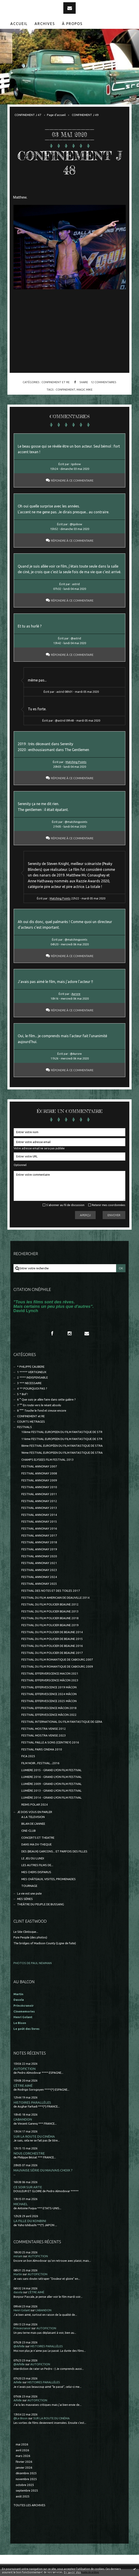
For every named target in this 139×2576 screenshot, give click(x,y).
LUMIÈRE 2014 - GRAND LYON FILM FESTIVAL (51, 1797)
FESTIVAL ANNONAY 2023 (39, 1570)
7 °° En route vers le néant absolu (39, 1405)
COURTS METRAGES (31, 1421)
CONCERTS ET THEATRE (37, 1837)
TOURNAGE (29, 1886)
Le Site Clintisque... (25, 1931)
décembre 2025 (26, 2473)
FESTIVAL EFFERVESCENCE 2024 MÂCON (49, 1694)
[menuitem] (19, 23)
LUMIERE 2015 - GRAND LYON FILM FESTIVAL (51, 1770)
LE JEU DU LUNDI (32, 1858)
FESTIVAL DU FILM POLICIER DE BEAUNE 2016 (52, 1646)
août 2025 (23, 2496)
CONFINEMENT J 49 (85, 115)
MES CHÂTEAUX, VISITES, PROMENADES (48, 1879)
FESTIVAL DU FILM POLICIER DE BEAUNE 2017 (52, 1653)
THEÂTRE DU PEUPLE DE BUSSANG (40, 1904)
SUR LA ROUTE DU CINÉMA (34, 2136)
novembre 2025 (26, 2479)
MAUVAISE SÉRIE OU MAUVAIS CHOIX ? (43, 2170)
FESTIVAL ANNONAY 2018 (39, 1542)
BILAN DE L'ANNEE (33, 1823)
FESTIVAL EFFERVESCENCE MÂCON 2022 (49, 1714)
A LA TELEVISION (33, 1817)
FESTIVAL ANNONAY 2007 (39, 1466)
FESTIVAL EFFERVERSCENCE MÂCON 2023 (49, 1680)
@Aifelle (19, 2346)
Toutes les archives (29, 2505)
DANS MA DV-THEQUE (36, 1844)
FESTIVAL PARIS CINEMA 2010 (41, 1749)
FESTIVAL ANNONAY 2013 (39, 1508)
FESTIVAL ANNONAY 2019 (39, 1549)
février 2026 (24, 2461)
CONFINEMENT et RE (56, 382)
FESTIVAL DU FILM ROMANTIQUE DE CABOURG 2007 (57, 1659)
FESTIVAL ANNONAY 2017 (39, 1535)
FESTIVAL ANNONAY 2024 (39, 1577)
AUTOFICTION (24, 2069)
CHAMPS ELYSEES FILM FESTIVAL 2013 (47, 1459)
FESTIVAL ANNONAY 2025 (39, 1583)
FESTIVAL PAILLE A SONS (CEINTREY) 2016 (50, 1742)
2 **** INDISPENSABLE (32, 1377)
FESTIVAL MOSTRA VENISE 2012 (43, 1728)
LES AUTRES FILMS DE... (37, 1865)
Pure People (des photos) (30, 1937)
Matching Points (76, 761)
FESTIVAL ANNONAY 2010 (39, 1487)
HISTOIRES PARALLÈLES (32, 2102)
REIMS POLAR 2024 (34, 1804)
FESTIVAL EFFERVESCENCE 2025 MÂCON (49, 1701)
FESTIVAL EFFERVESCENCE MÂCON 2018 (49, 1708)
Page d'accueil (56, 115)
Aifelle (17, 2382)
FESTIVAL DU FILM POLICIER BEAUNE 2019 (50, 1625)
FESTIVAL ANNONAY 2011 (39, 1494)
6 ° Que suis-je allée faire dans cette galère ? (46, 1399)
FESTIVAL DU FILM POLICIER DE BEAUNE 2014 (52, 1632)
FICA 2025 (28, 1756)
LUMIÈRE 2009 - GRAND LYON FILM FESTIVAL (51, 1784)
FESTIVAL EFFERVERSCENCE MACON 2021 (49, 1673)
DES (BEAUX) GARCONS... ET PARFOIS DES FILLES (54, 1851)
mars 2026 (23, 2456)
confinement (65, 389)
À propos (72, 24)
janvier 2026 (24, 2467)
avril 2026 (22, 2450)
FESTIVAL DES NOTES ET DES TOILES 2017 (50, 1590)
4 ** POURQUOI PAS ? (32, 1388)
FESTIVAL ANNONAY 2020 (39, 1556)
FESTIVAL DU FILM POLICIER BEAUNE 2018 (50, 1618)
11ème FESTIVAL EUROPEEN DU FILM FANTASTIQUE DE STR (61, 1439)
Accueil (19, 24)
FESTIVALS (24, 1427)
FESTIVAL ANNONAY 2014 (39, 1515)
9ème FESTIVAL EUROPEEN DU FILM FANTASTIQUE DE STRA (62, 1452)
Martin (17, 2274)
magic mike (85, 389)
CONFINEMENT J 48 (69, 162)
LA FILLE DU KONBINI (29, 2221)
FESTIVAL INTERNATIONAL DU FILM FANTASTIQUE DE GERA (61, 1721)
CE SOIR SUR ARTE (27, 2187)
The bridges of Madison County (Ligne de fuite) (44, 1943)
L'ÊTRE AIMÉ (23, 2085)
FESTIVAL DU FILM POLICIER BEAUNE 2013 (50, 1611)
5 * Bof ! (22, 1394)
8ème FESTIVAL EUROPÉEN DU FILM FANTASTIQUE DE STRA (62, 1445)
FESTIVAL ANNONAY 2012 (39, 1501)
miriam (17, 2256)
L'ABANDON (22, 2119)
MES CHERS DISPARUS (36, 1872)
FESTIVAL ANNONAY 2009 (39, 1480)
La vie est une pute (29, 1893)
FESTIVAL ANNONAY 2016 (39, 1528)
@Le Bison (20, 2418)
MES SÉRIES (25, 1899)
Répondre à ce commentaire (72, 480)
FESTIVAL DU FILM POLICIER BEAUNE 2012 (50, 1604)
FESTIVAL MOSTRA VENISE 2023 (43, 1735)
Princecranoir (22, 2328)
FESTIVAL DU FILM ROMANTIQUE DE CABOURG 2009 (57, 1666)
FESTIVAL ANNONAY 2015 (39, 1521)
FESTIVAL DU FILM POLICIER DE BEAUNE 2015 (52, 1639)
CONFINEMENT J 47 (28, 115)
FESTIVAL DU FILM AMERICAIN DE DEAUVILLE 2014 (55, 1597)
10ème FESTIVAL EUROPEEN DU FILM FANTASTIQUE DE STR (61, 1432)
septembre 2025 (27, 2490)
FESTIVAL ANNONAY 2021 (39, 1563)
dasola (17, 2292)
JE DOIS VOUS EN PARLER (34, 1812)
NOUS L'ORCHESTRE (29, 2153)
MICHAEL (20, 2204)
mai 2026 (22, 2444)
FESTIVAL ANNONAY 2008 (39, 1473)
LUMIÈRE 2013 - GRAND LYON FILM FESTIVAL (51, 1790)
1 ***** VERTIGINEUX (31, 1372)
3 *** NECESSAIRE (29, 1383)
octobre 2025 (25, 2485)
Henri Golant (22, 2017)
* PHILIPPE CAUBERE (30, 1366)
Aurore (75, 993)
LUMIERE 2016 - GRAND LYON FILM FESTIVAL (51, 1777)
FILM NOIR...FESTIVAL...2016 (40, 1763)
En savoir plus (72, 2572)
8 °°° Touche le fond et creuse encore (41, 1410)
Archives (45, 24)
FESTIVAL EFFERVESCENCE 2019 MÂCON (49, 1687)
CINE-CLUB (28, 1830)
